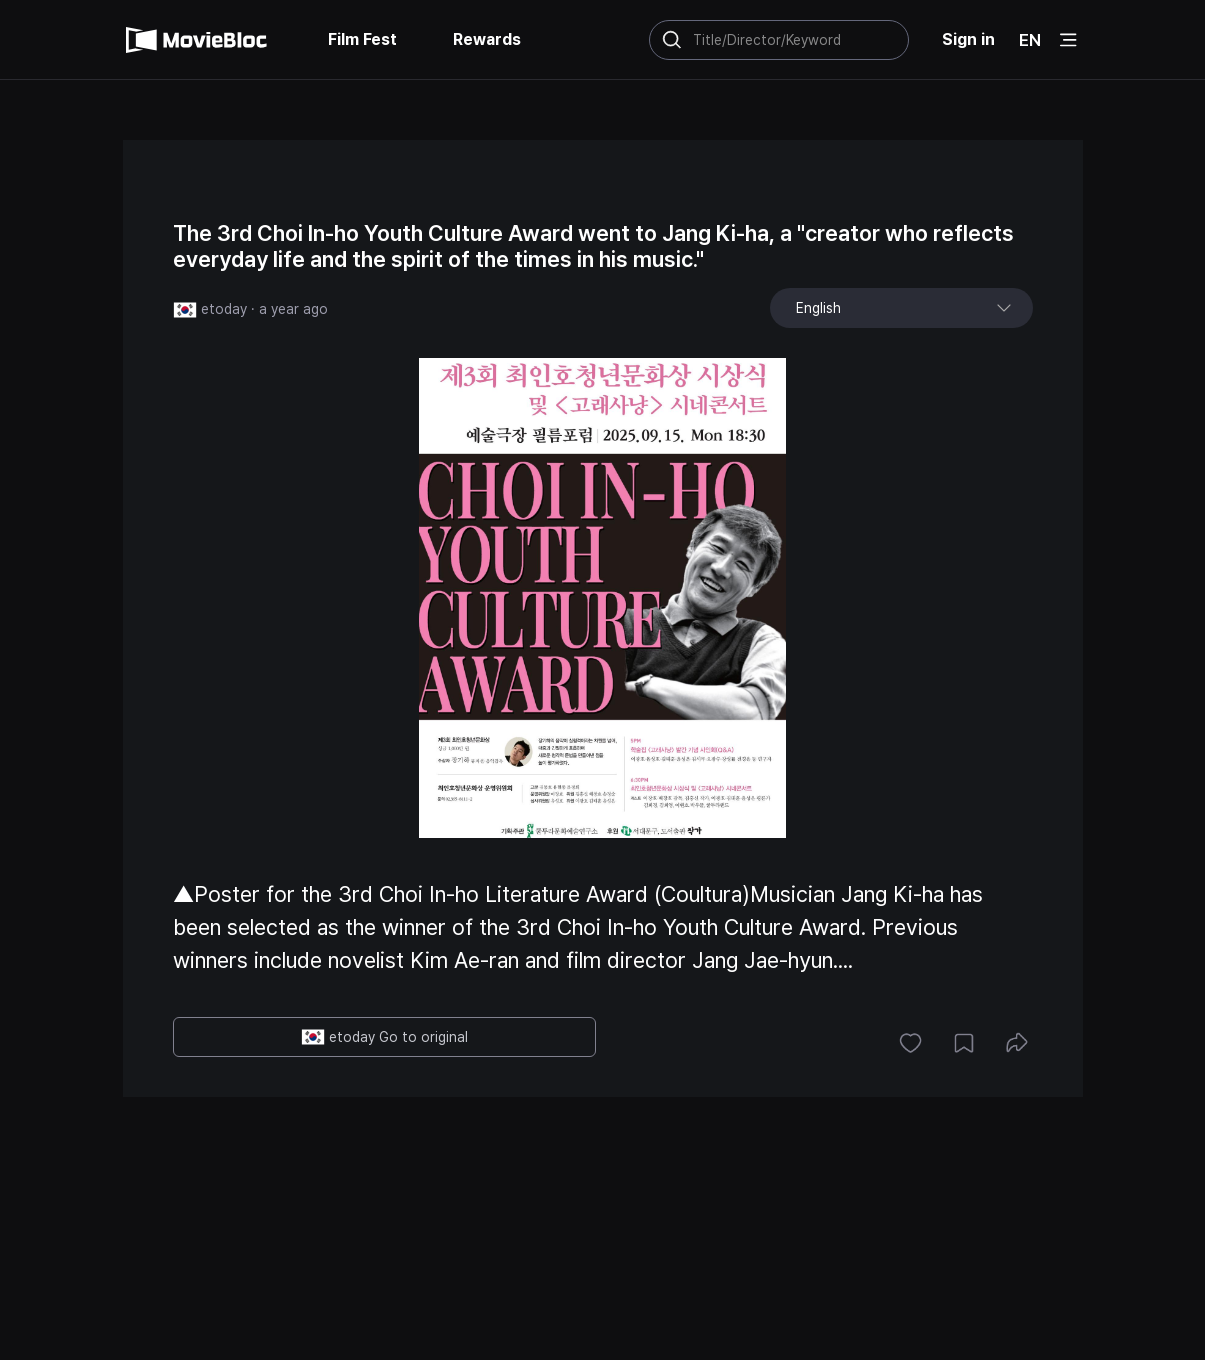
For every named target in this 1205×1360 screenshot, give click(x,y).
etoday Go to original (384, 1037)
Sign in (968, 39)
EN (1030, 40)
